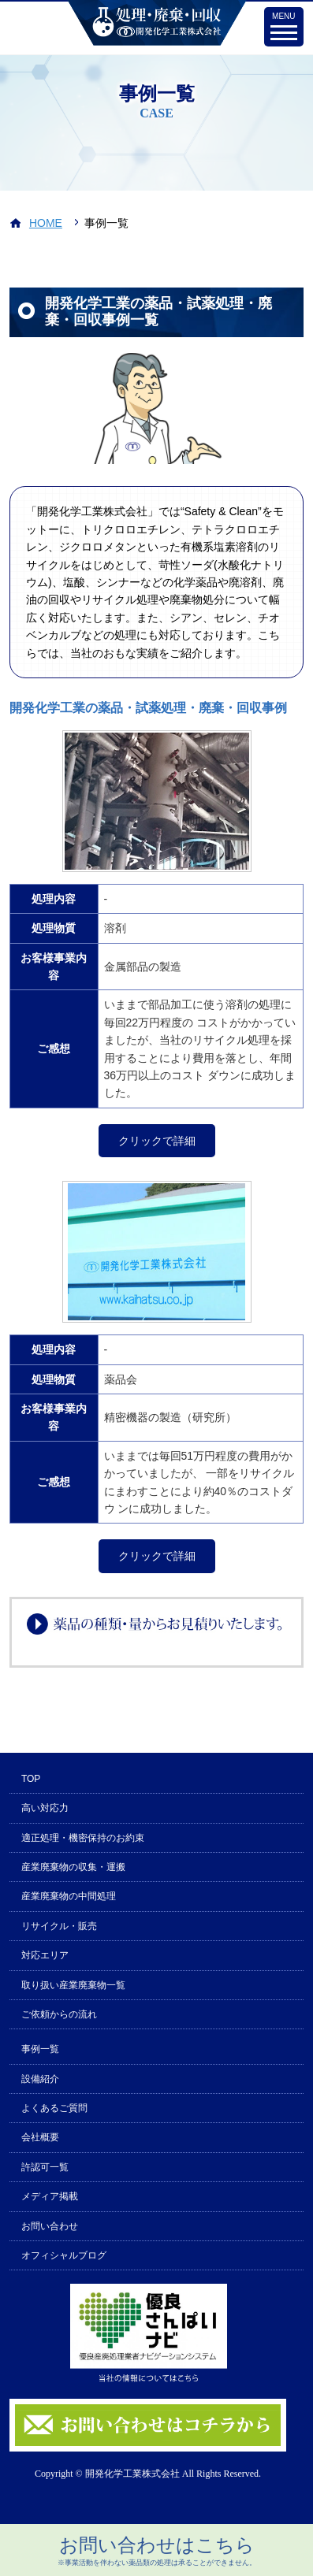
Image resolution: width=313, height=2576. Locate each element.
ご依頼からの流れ (59, 2014)
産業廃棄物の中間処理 (68, 1896)
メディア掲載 (49, 2196)
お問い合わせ (49, 2226)
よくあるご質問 (54, 2108)
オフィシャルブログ (63, 2255)
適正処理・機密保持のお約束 (82, 1837)
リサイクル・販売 (59, 1926)
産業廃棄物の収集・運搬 (73, 1867)
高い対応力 (45, 1807)
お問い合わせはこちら (157, 2550)
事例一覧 (40, 2048)
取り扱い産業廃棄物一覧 (73, 1985)
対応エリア (45, 1955)
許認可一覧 (45, 2167)
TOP (30, 1778)
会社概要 (40, 2137)
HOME (45, 223)
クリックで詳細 (157, 1140)
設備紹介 (40, 2078)
